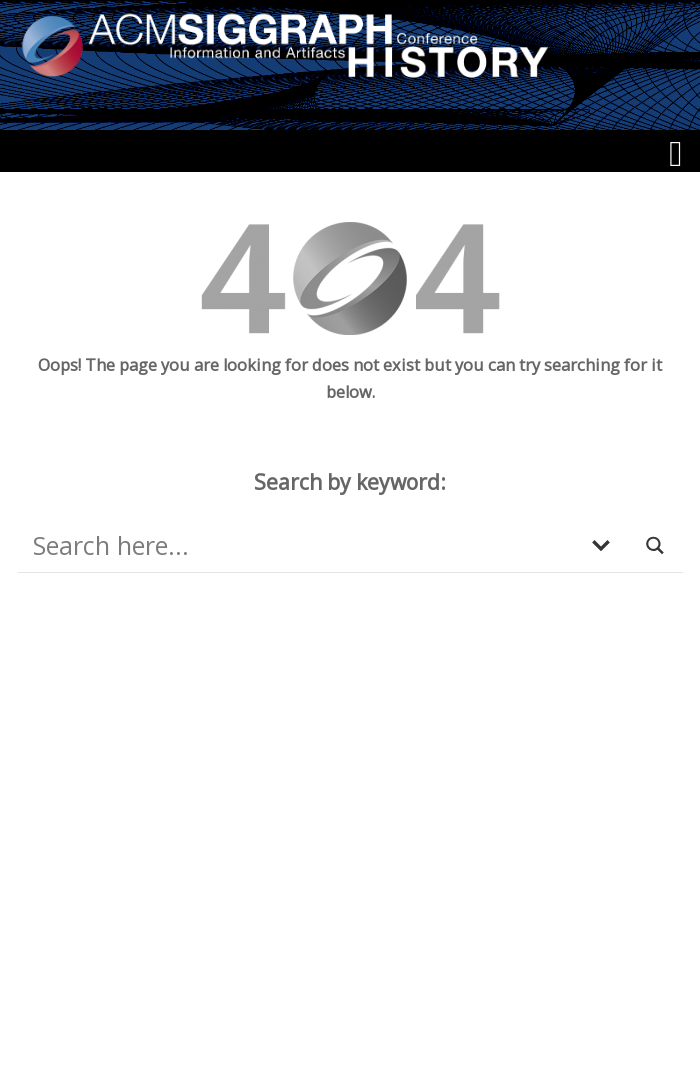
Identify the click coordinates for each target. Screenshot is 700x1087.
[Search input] (301, 545)
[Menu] (675, 154)
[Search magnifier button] (655, 545)
